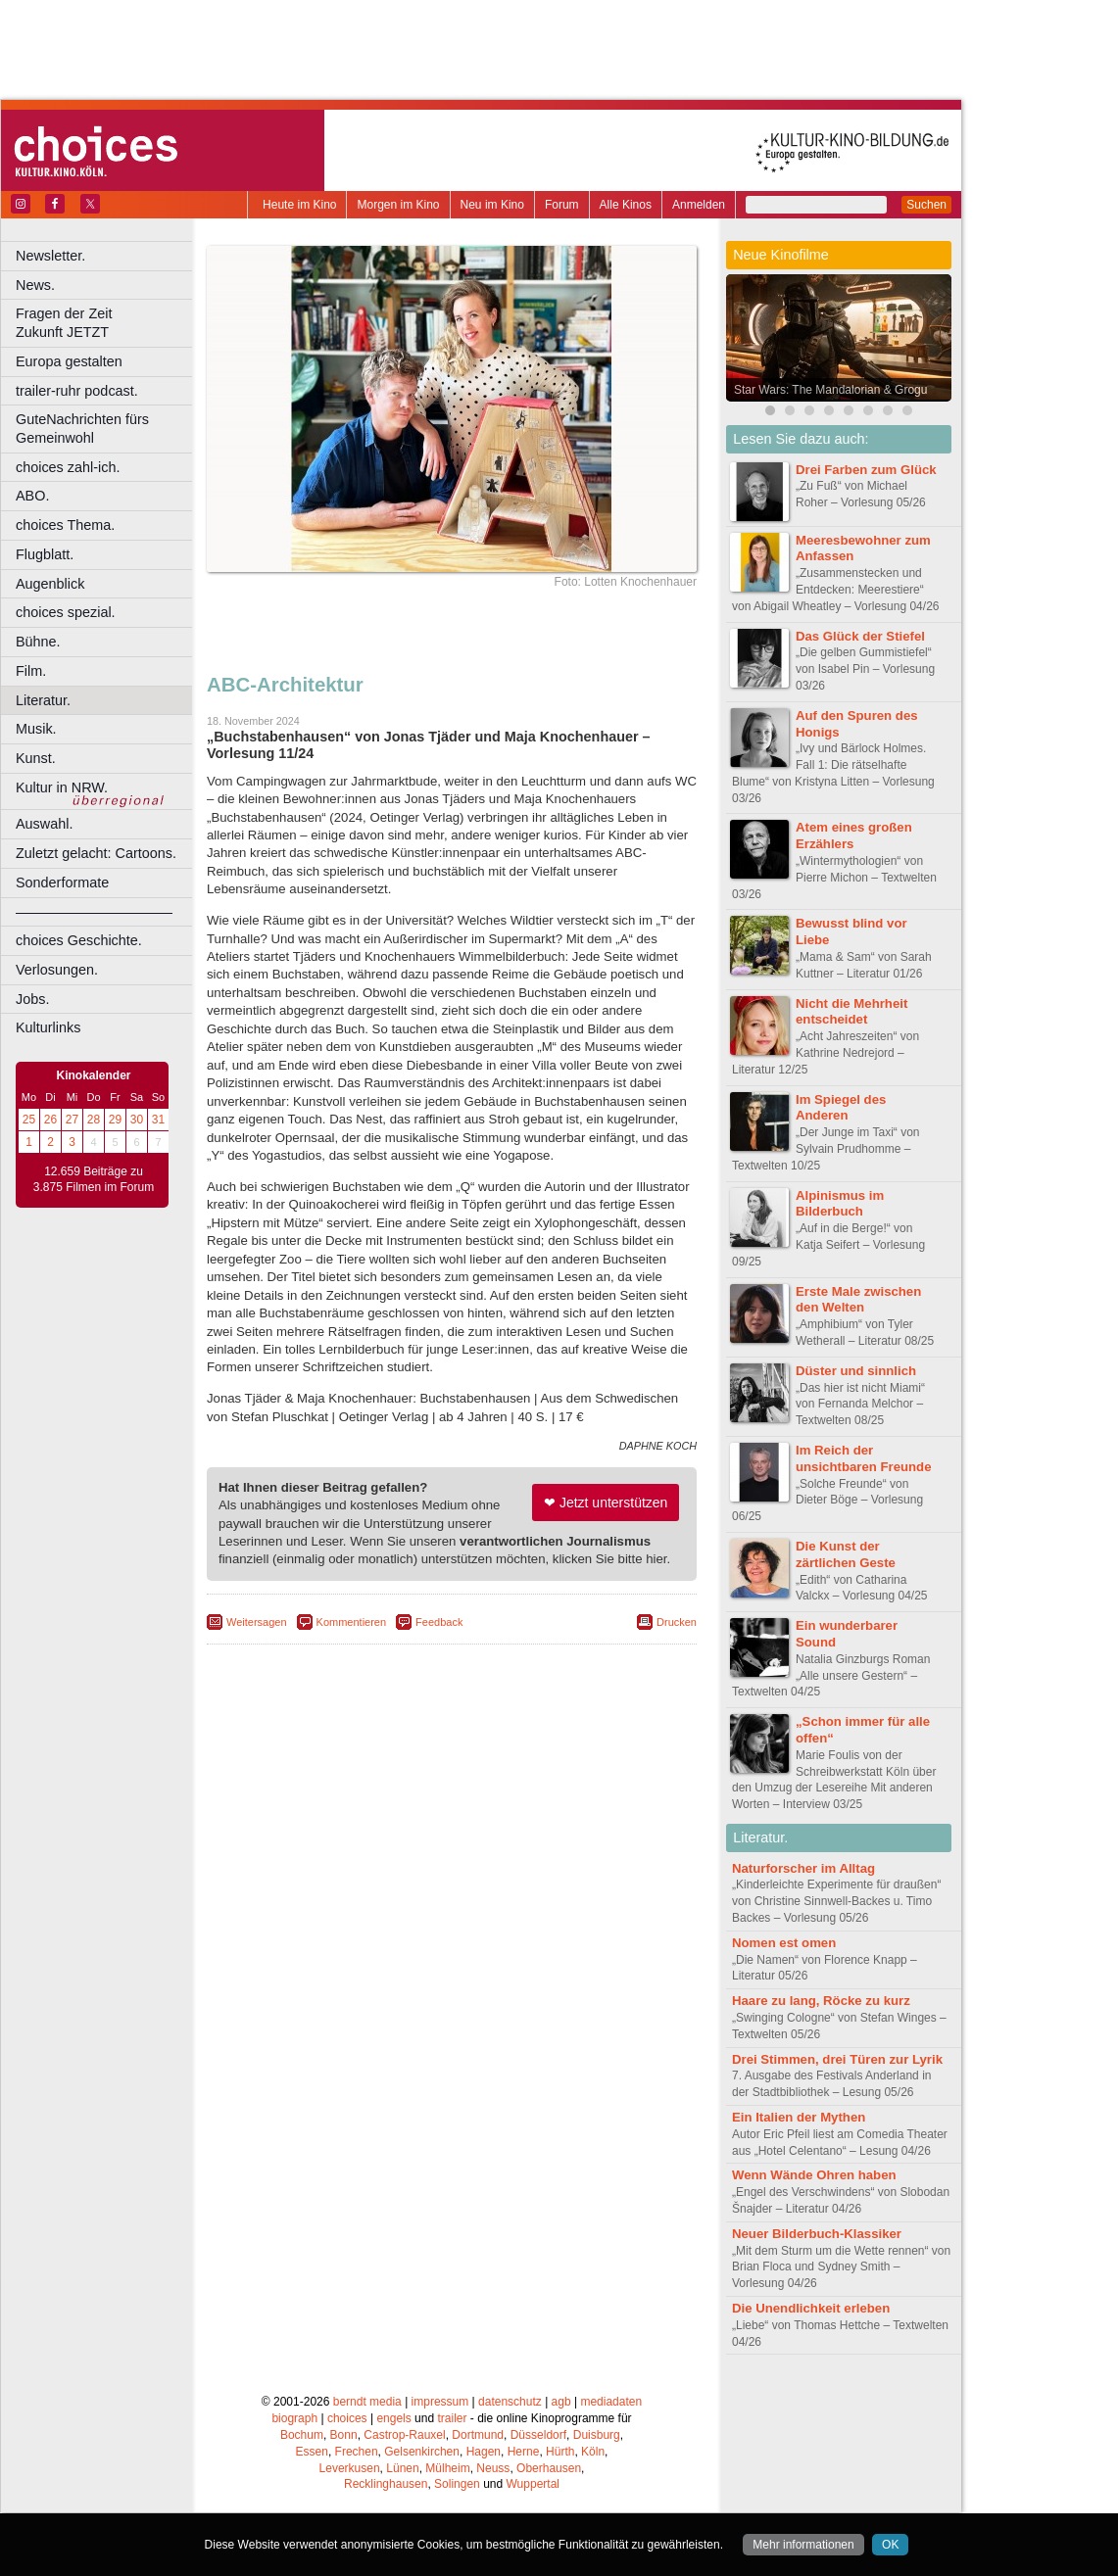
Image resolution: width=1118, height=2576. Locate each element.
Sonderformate (62, 882)
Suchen (926, 205)
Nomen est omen (784, 1942)
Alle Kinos (626, 205)
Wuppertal (533, 2484)
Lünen (402, 2468)
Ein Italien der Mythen (798, 2117)
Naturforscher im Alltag (803, 1868)
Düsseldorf (538, 2435)
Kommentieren (351, 1622)
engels (393, 2418)
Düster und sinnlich (856, 1370)
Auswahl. (44, 824)
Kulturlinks (48, 1027)
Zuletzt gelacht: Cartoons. (96, 853)
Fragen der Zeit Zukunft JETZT (106, 323)
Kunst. (36, 758)
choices (347, 2418)
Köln (593, 2451)
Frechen (356, 2451)
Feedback (438, 1622)
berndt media (367, 2402)
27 (72, 1119)
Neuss (493, 2468)
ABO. (32, 495)
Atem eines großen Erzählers (854, 835)
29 (115, 1119)
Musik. (36, 729)
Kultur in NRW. (62, 787)
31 (158, 1119)
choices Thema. (65, 525)
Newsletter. (50, 255)
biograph (294, 2418)
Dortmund (478, 2435)
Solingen (457, 2484)
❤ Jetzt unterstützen (605, 1502)
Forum (562, 205)
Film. (31, 671)
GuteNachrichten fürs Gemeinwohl (82, 428)
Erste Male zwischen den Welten (858, 1299)
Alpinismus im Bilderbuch (840, 1203)
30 (136, 1119)
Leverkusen (349, 2468)
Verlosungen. (57, 970)
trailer (451, 2418)
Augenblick (50, 584)
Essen (312, 2451)
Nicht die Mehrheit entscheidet (851, 1011)
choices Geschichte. (79, 940)
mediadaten (611, 2402)
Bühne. (38, 641)
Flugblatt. (44, 554)
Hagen (483, 2451)
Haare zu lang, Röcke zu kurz (821, 2000)
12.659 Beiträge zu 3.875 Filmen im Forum (93, 1179)
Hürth (560, 2451)
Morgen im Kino (398, 205)
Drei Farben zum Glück (866, 469)
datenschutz (510, 2402)
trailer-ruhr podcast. (77, 391)
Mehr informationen (803, 2545)
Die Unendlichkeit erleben (811, 2308)
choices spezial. (66, 612)
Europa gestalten (69, 361)
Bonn (344, 2435)
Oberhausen (548, 2468)
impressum (440, 2402)
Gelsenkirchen (422, 2451)
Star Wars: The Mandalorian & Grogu (830, 390)
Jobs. (32, 999)
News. (35, 285)
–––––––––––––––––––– (94, 912)
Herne (524, 2451)
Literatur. (43, 700)
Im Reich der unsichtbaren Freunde (864, 1458)
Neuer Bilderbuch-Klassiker (816, 2233)
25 (29, 1119)
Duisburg (596, 2435)
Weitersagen (256, 1622)
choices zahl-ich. (68, 467)
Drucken (676, 1622)
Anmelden (698, 205)
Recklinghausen (385, 2484)
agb (561, 2402)
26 (50, 1119)
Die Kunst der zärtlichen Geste (846, 1554)
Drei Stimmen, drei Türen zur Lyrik (837, 2059)
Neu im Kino (492, 205)
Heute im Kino (299, 205)
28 (93, 1119)
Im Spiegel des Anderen (841, 1107)
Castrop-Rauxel (404, 2435)
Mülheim (447, 2468)
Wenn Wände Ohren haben (814, 2175)
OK (890, 2545)
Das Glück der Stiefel (860, 636)
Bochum (301, 2435)
